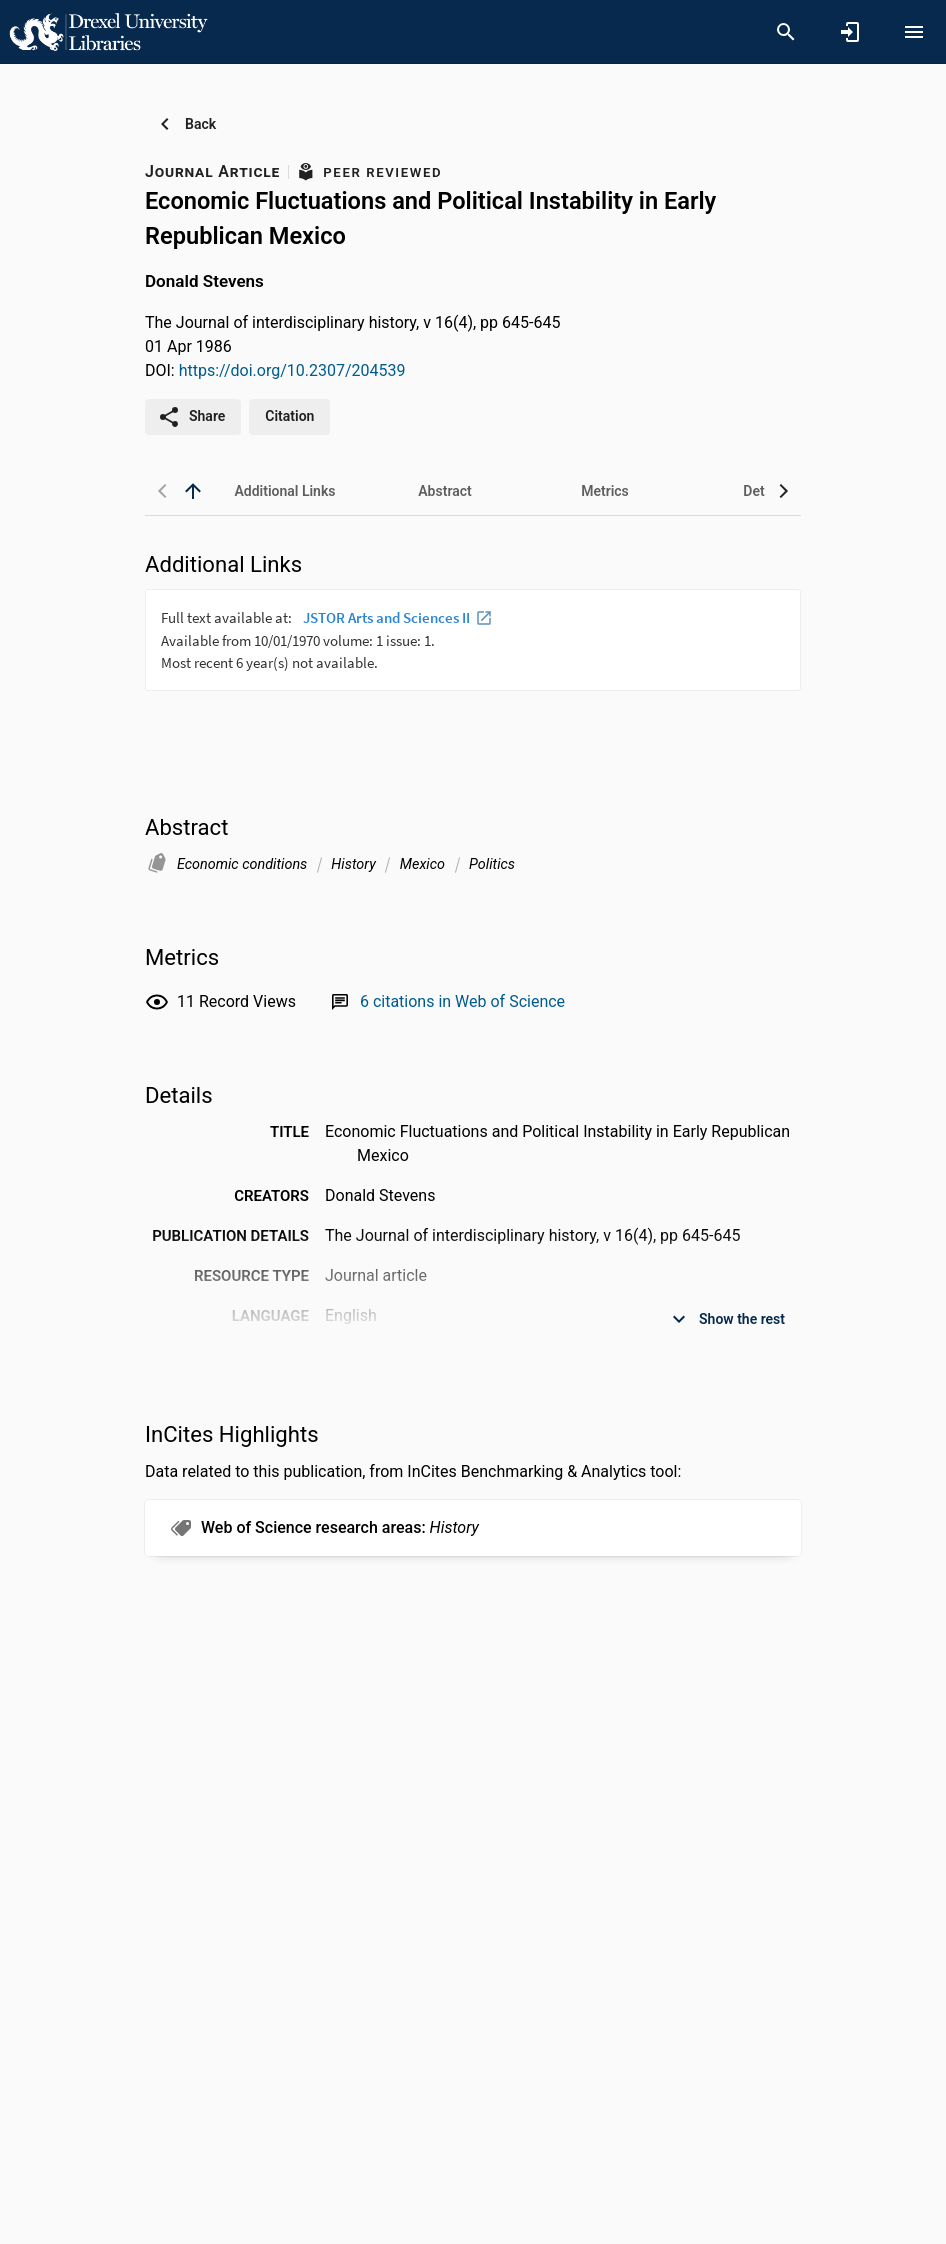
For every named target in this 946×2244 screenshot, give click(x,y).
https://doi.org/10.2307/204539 (292, 370)
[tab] (285, 491)
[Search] (786, 32)
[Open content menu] (914, 32)
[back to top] (193, 491)
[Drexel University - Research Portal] (108, 31)
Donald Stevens (204, 281)
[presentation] (473, 664)
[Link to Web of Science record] (462, 1001)
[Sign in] (850, 32)
